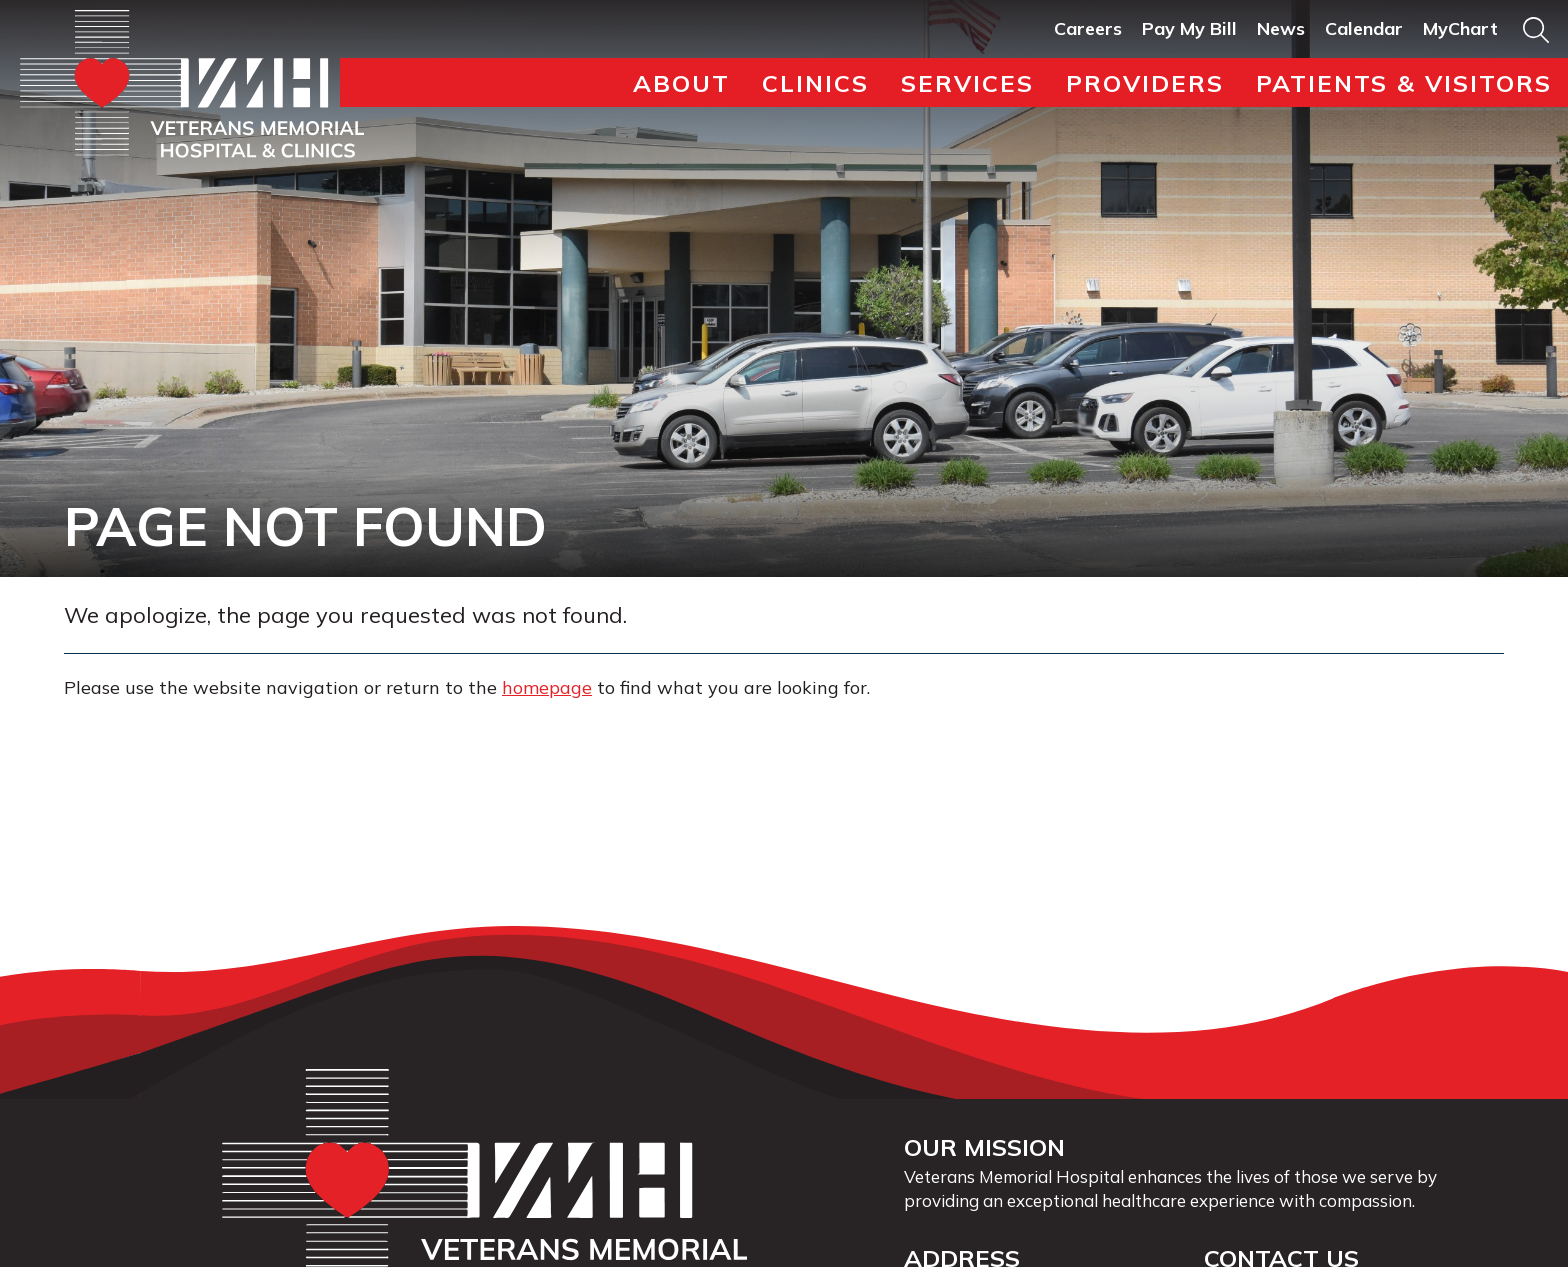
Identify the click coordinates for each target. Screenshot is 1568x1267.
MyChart (1460, 28)
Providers (1145, 83)
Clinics (815, 83)
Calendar (1364, 28)
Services (967, 83)
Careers (1088, 28)
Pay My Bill (1189, 28)
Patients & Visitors (1404, 83)
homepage (547, 687)
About (681, 83)
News (1281, 28)
